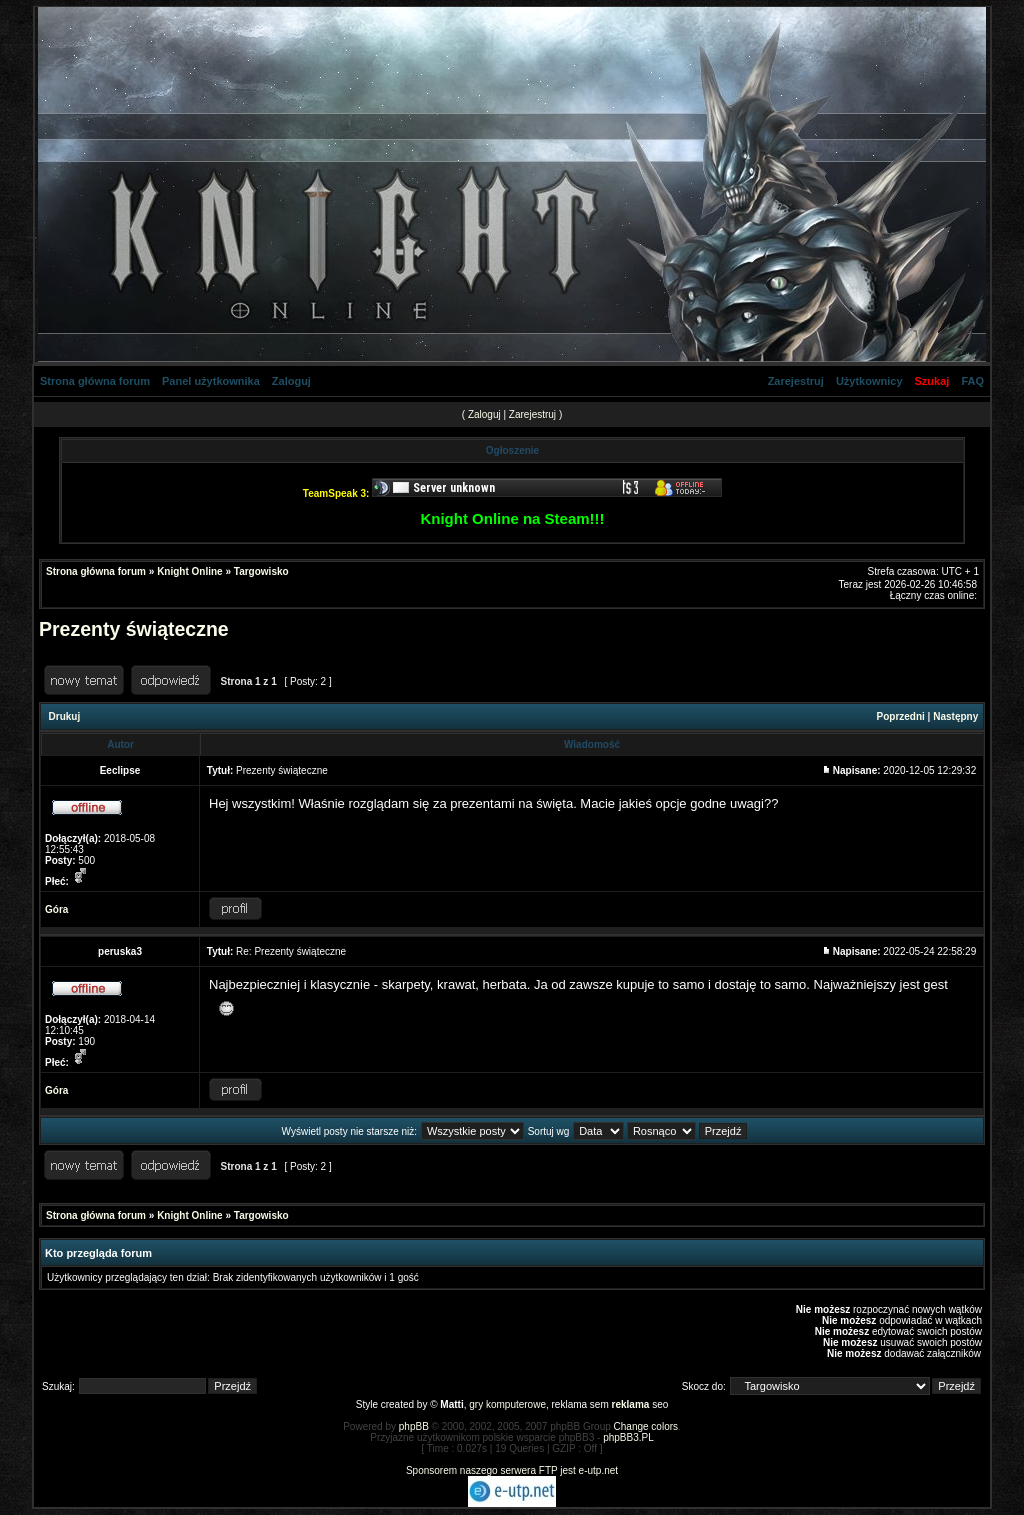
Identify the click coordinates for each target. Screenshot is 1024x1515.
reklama (631, 1404)
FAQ (972, 381)
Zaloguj (291, 381)
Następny (955, 716)
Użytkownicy (869, 381)
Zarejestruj (796, 381)
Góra (56, 909)
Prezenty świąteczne (134, 629)
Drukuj (65, 716)
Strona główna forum (95, 381)
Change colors (646, 1426)
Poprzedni (901, 716)
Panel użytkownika (211, 381)
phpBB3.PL (628, 1437)
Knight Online (190, 571)
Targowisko (261, 571)
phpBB (414, 1426)
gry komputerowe (507, 1404)
